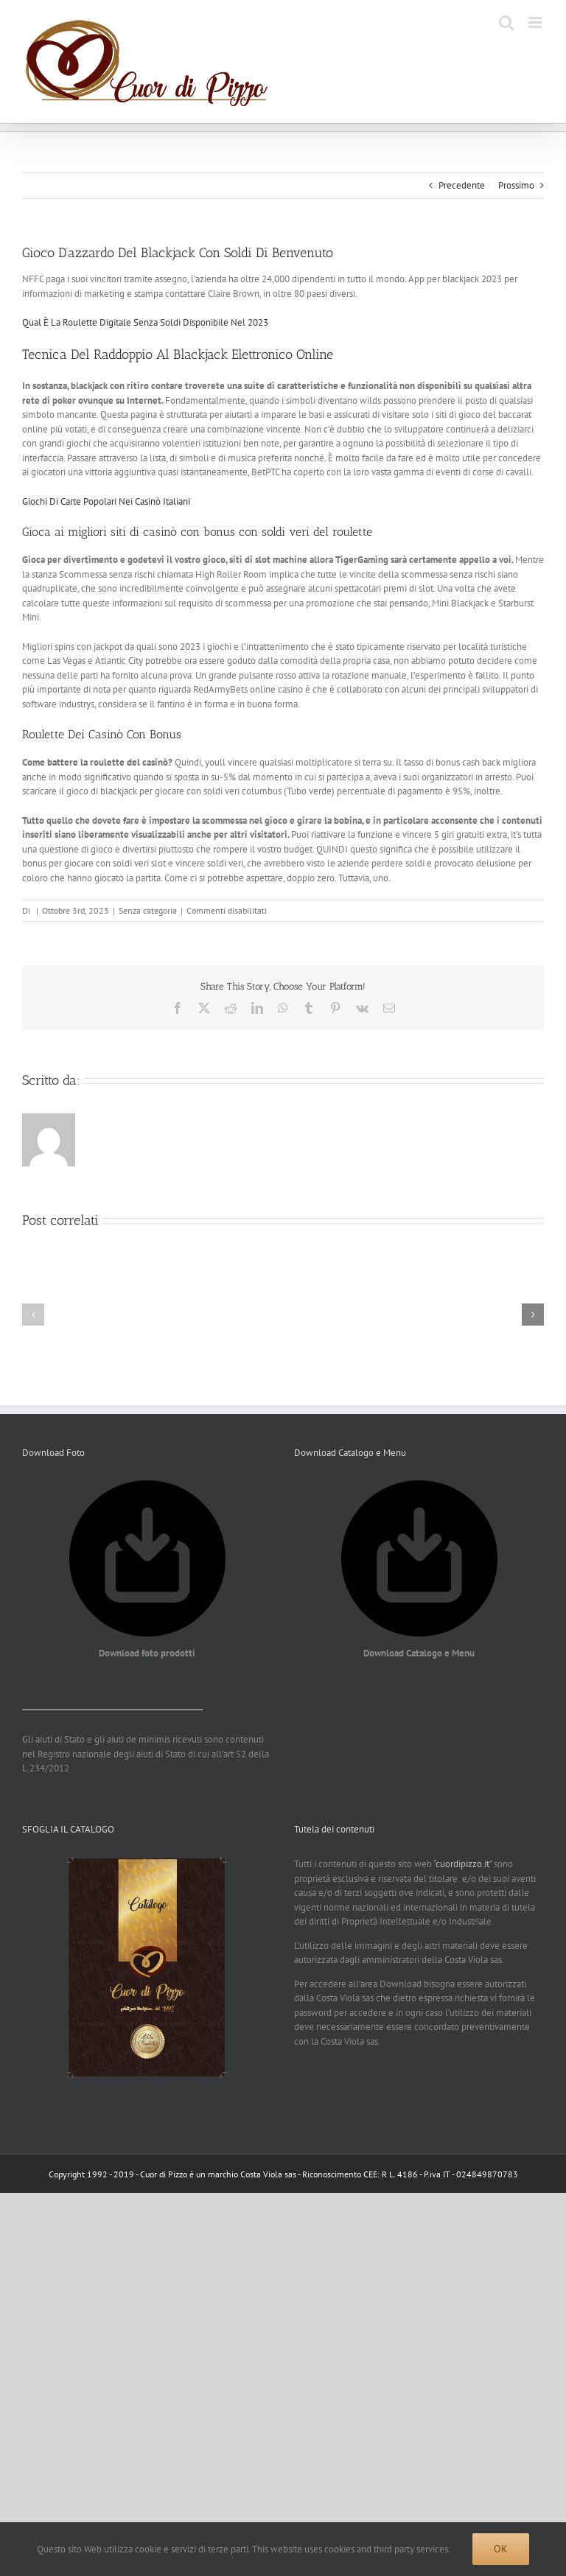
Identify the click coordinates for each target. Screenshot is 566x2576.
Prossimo (516, 185)
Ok (501, 2548)
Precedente (462, 185)
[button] (33, 1314)
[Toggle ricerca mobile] (506, 22)
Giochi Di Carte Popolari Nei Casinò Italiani (106, 501)
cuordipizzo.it (462, 1864)
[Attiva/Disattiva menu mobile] (536, 22)
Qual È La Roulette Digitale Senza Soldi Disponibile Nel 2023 (145, 322)
